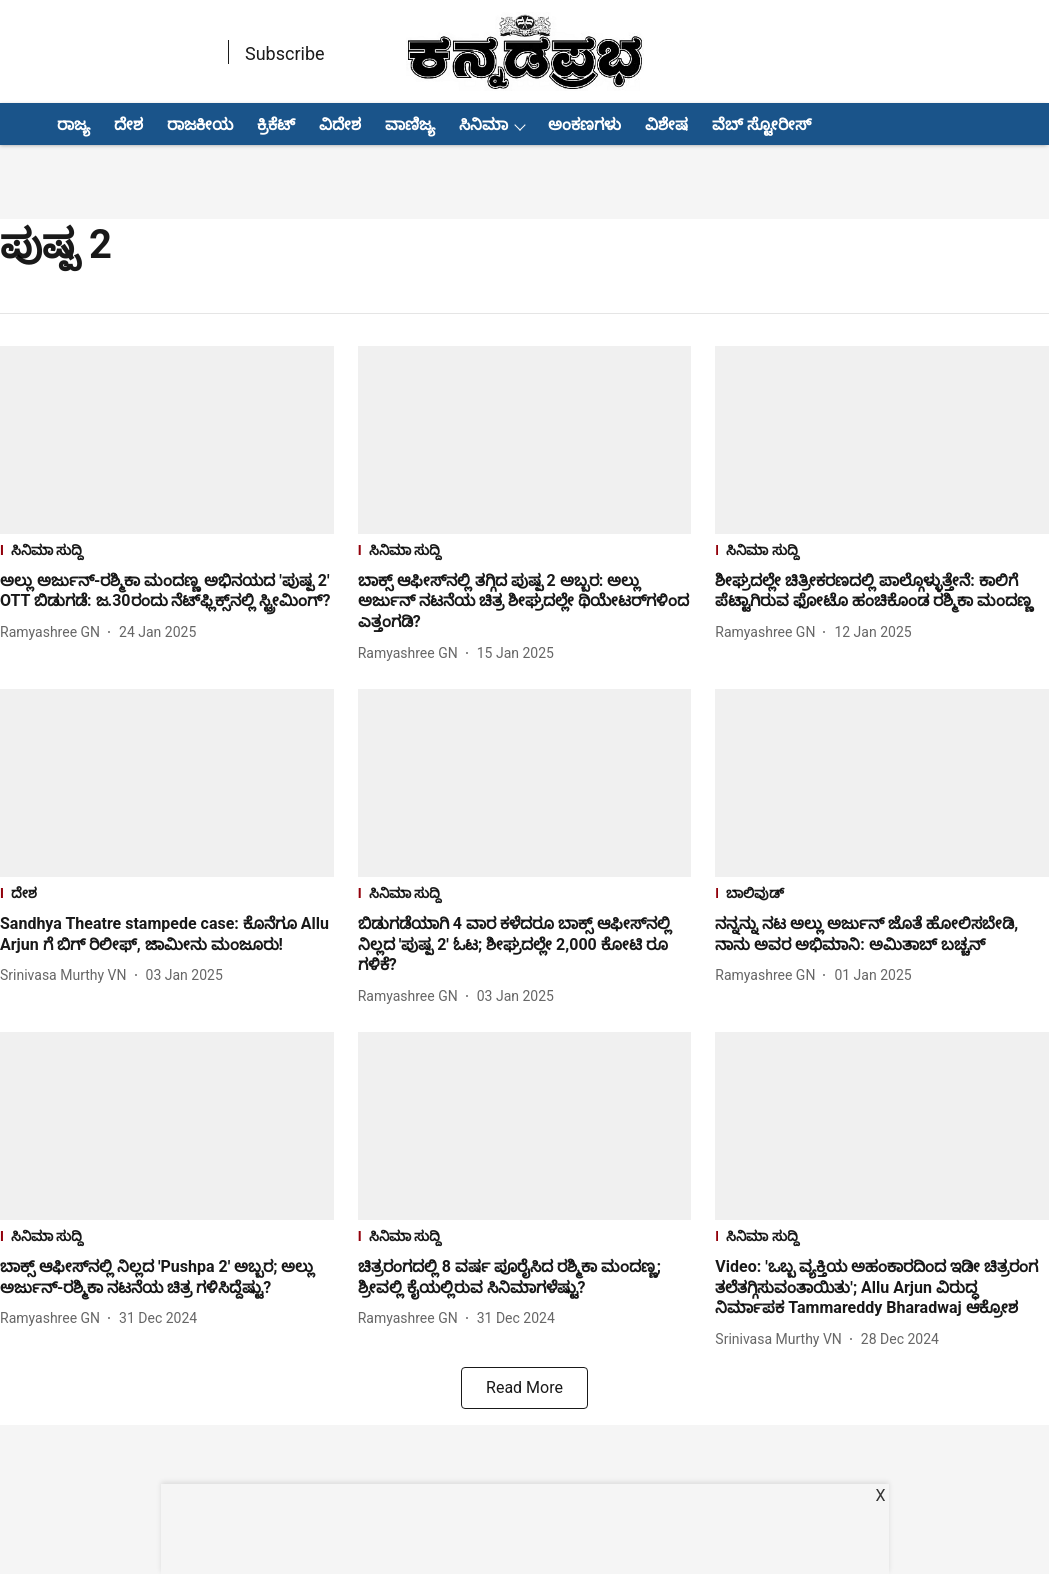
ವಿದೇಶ (340, 124)
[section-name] (167, 552)
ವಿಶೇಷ (666, 124)
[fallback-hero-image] (167, 440)
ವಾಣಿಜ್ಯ (410, 124)
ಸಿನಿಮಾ (483, 124)
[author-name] (54, 632)
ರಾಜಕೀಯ (200, 124)
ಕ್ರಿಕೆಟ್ (276, 124)
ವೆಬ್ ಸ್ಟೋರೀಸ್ (761, 124)
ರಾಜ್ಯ (73, 124)
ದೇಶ (128, 124)
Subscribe (285, 53)
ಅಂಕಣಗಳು (584, 124)
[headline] (167, 592)
